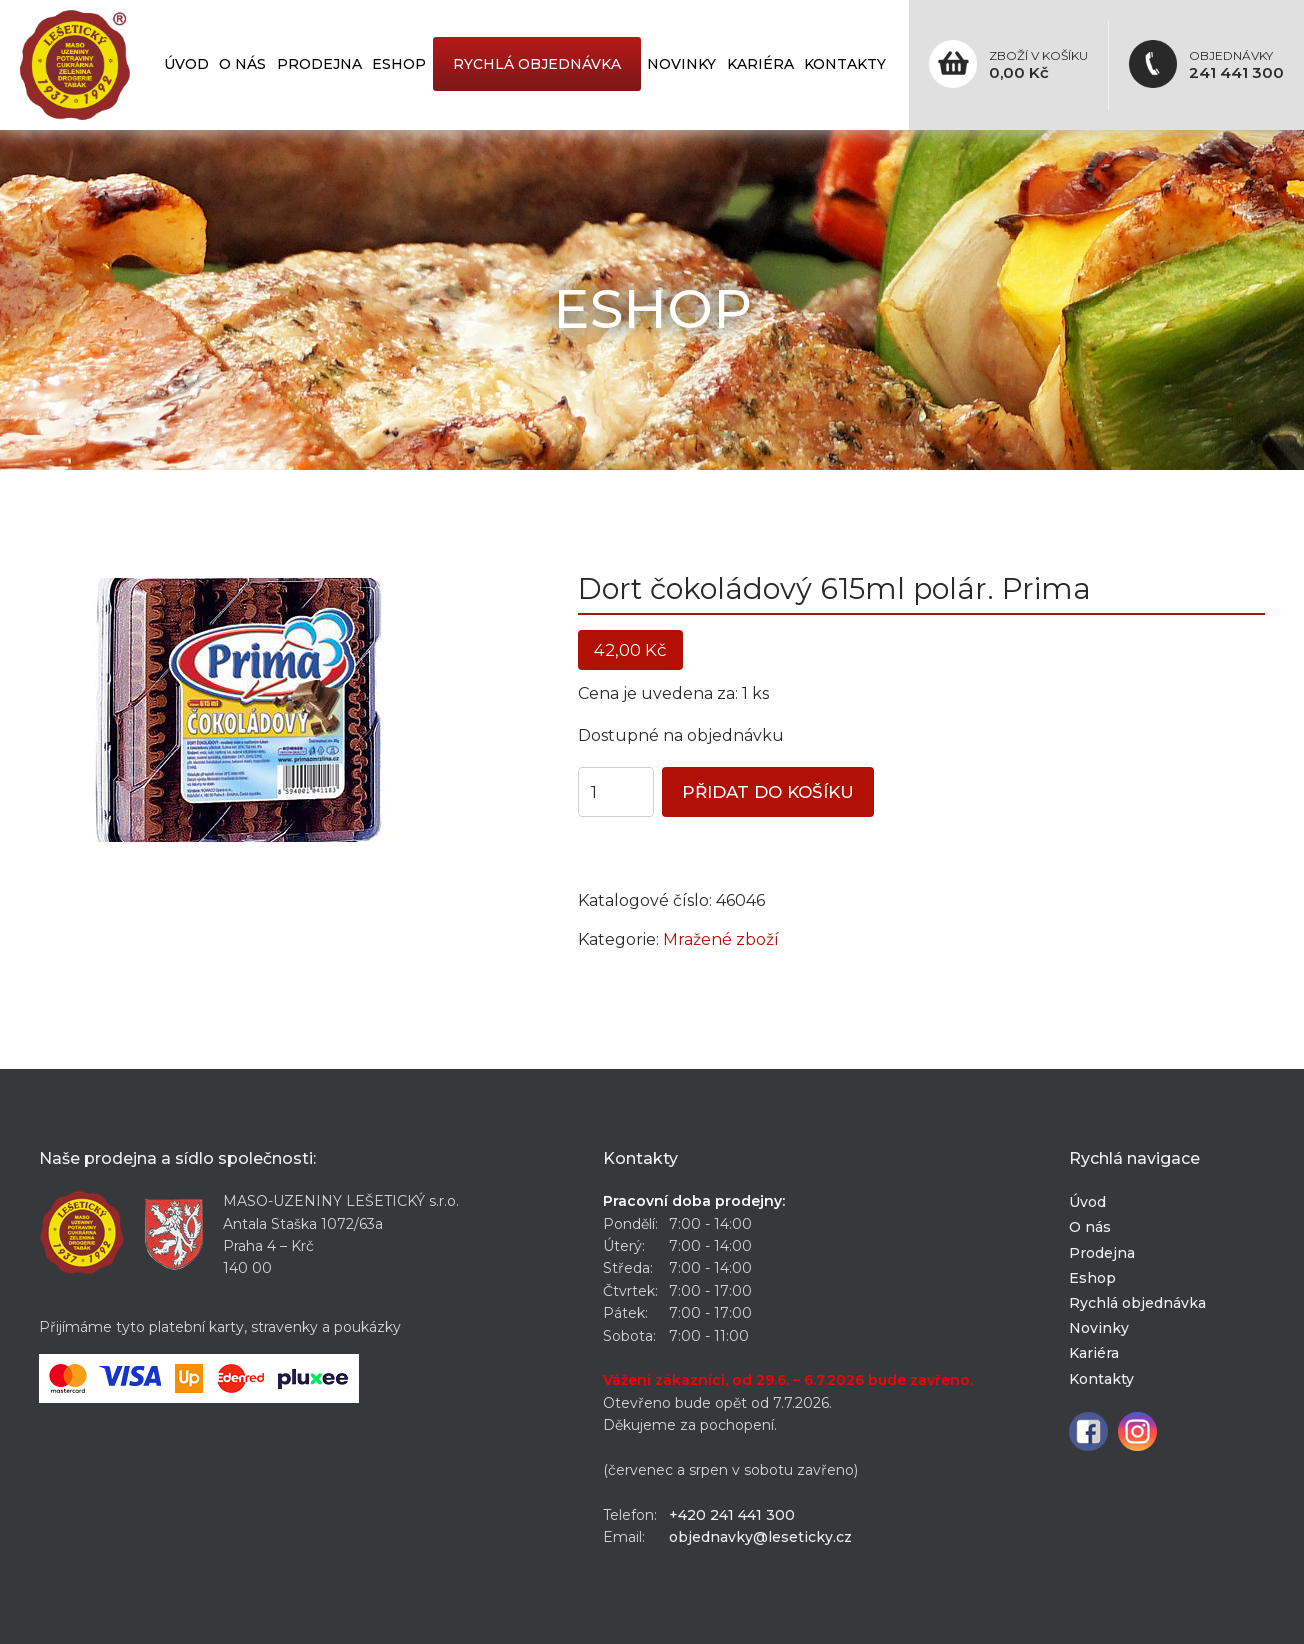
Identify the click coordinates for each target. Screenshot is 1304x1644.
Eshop (399, 64)
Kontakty (845, 64)
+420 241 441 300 (732, 1515)
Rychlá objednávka (537, 64)
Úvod (186, 64)
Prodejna (319, 64)
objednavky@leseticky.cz (760, 1537)
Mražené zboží (721, 939)
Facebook (1088, 1431)
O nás (242, 64)
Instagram (1137, 1431)
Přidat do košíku (768, 792)
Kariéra (760, 64)
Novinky (681, 64)
